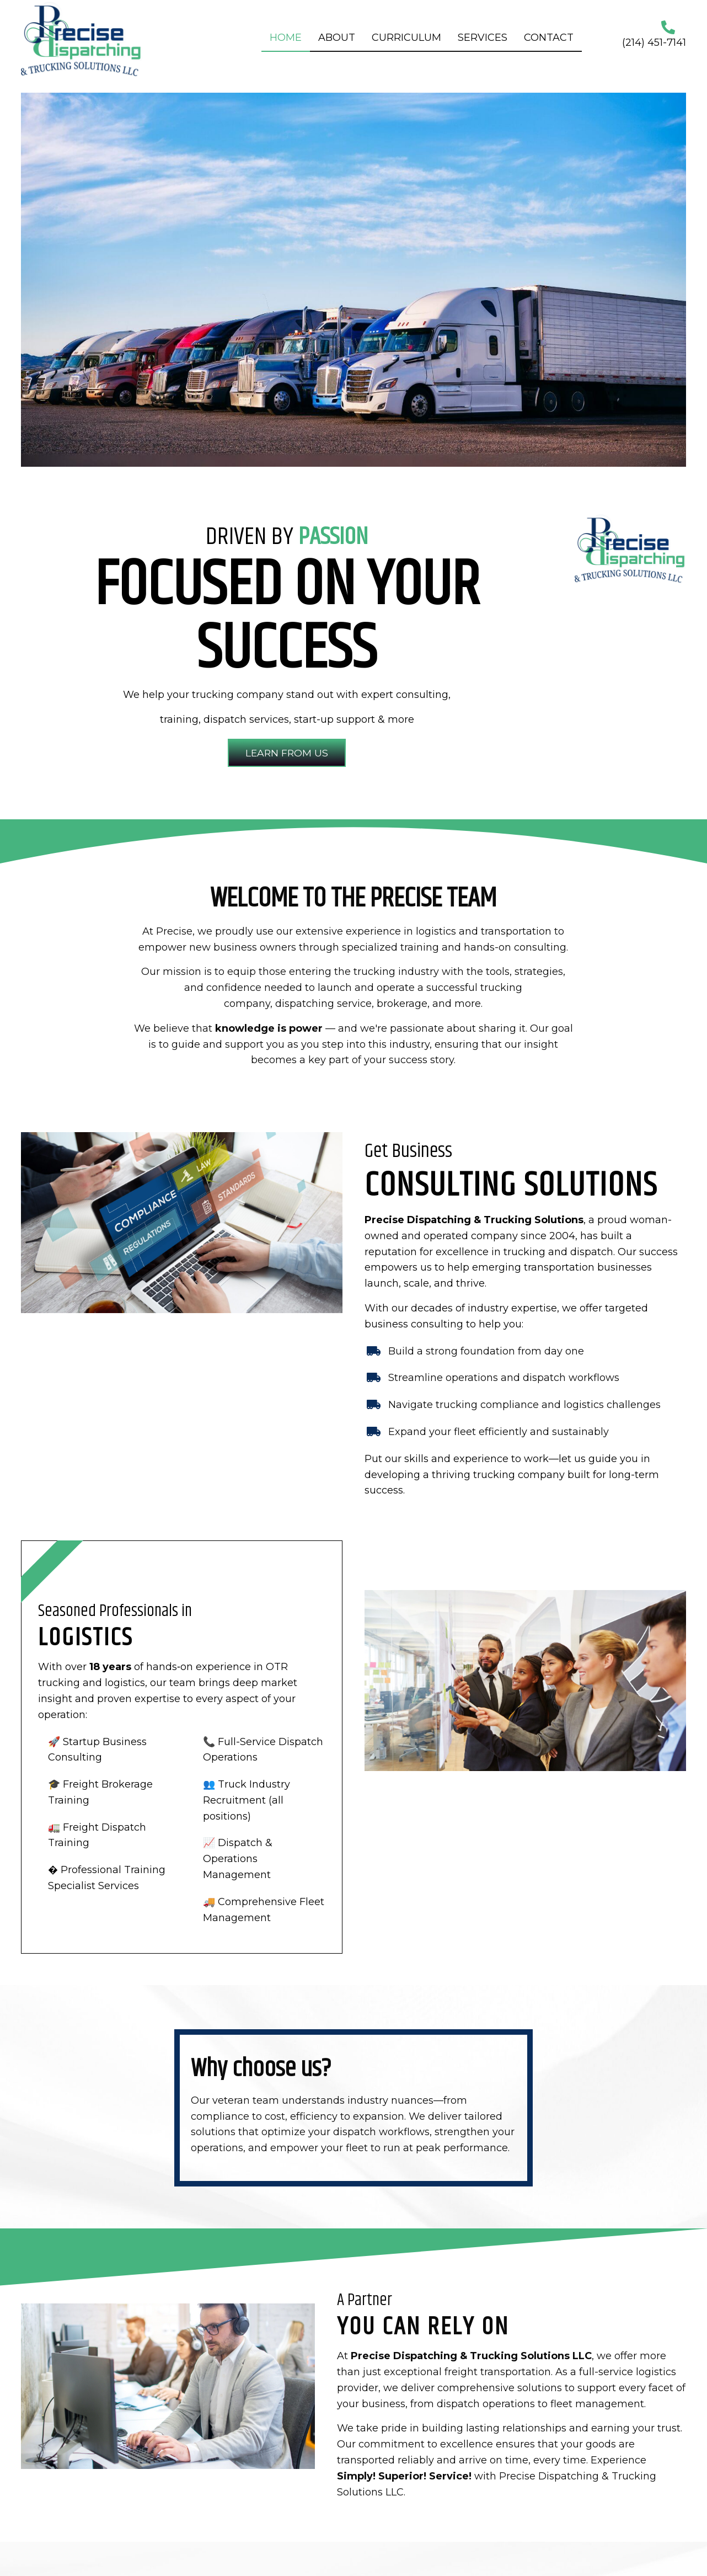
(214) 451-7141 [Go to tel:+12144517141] (654, 42)
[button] (287, 753)
